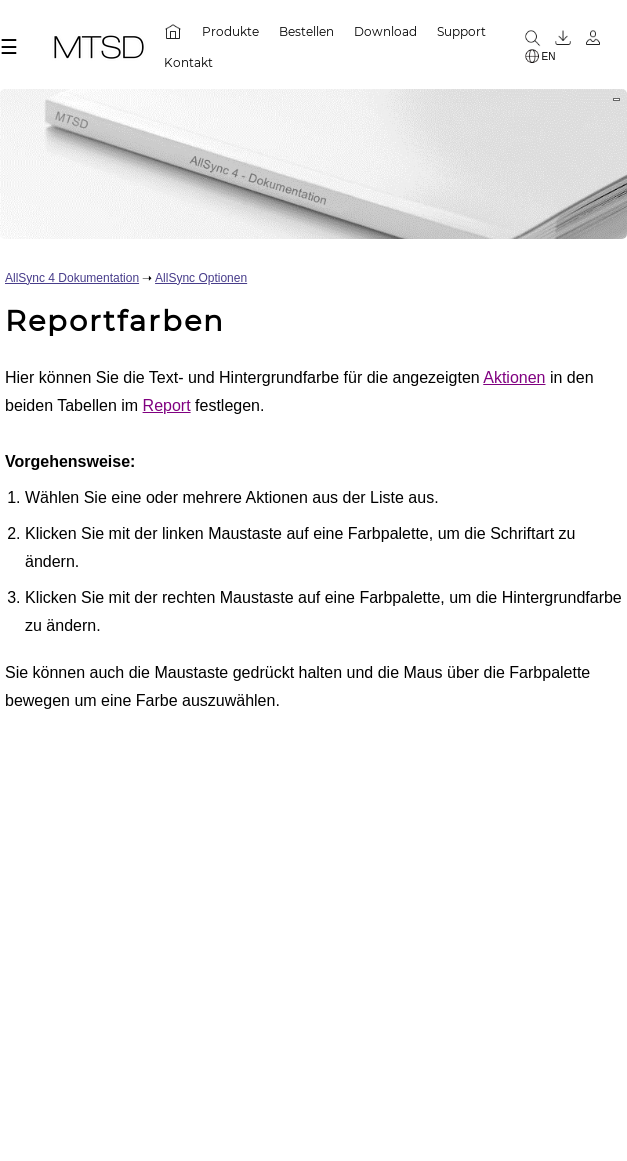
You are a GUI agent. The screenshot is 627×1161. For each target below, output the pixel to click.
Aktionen (514, 377)
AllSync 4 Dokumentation (72, 278)
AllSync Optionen (201, 278)
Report (167, 405)
